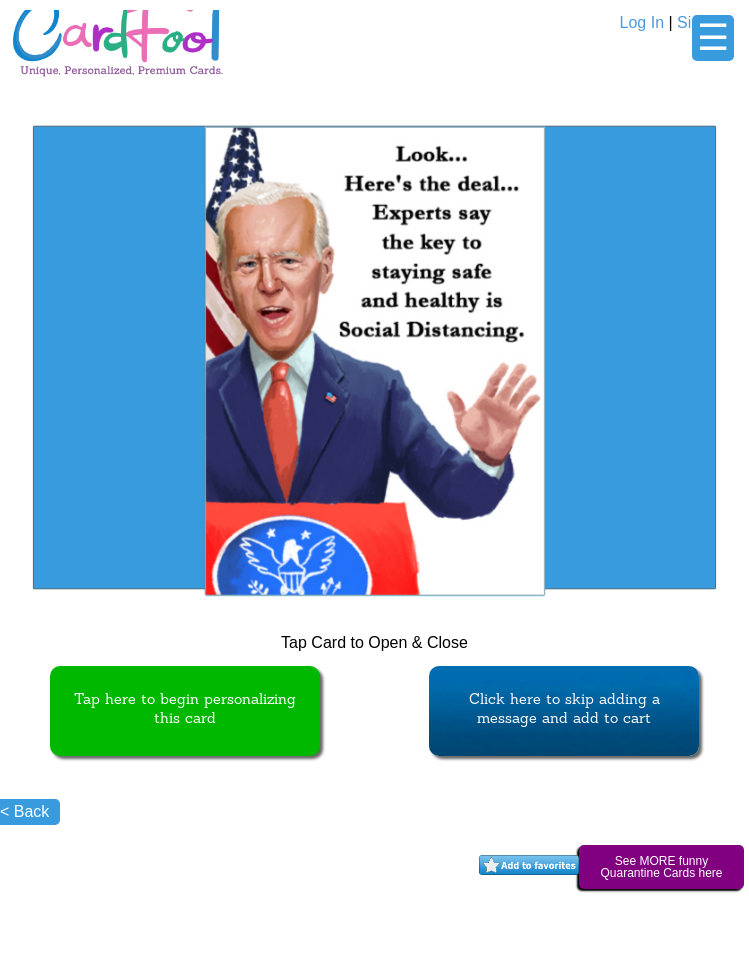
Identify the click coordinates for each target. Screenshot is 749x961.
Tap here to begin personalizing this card (185, 710)
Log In (642, 22)
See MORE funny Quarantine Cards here (661, 867)
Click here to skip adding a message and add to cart (564, 710)
